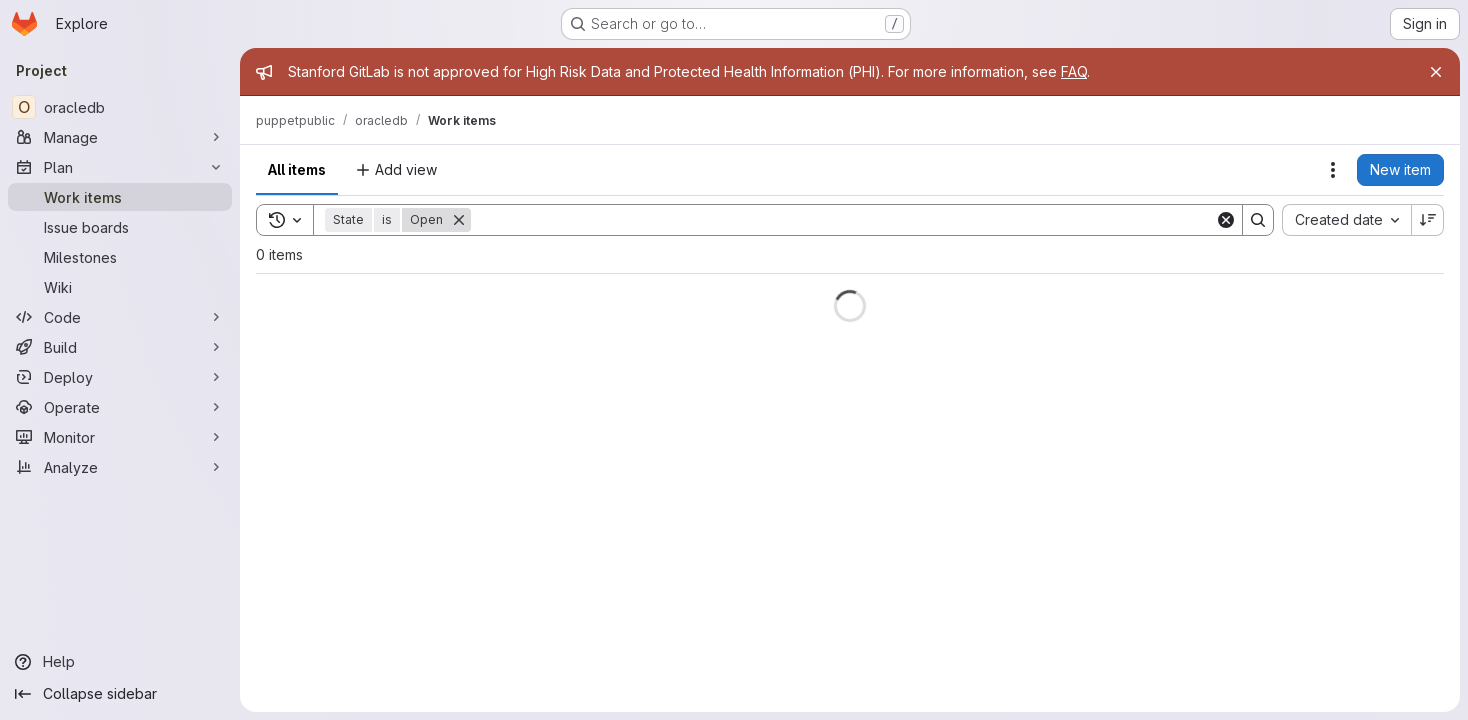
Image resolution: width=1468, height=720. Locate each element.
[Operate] (120, 407)
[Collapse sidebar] (120, 694)
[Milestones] (120, 257)
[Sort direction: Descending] (1428, 220)
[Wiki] (120, 287)
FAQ (1074, 71)
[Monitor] (120, 437)
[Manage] (120, 137)
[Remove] (459, 220)
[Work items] (120, 197)
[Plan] (120, 167)
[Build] (120, 347)
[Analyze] (120, 467)
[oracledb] (120, 107)
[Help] (120, 662)
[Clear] (1226, 220)
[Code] (120, 317)
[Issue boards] (120, 227)
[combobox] (1346, 220)
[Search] (843, 220)
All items (297, 169)
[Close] (1436, 72)
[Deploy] (120, 377)
